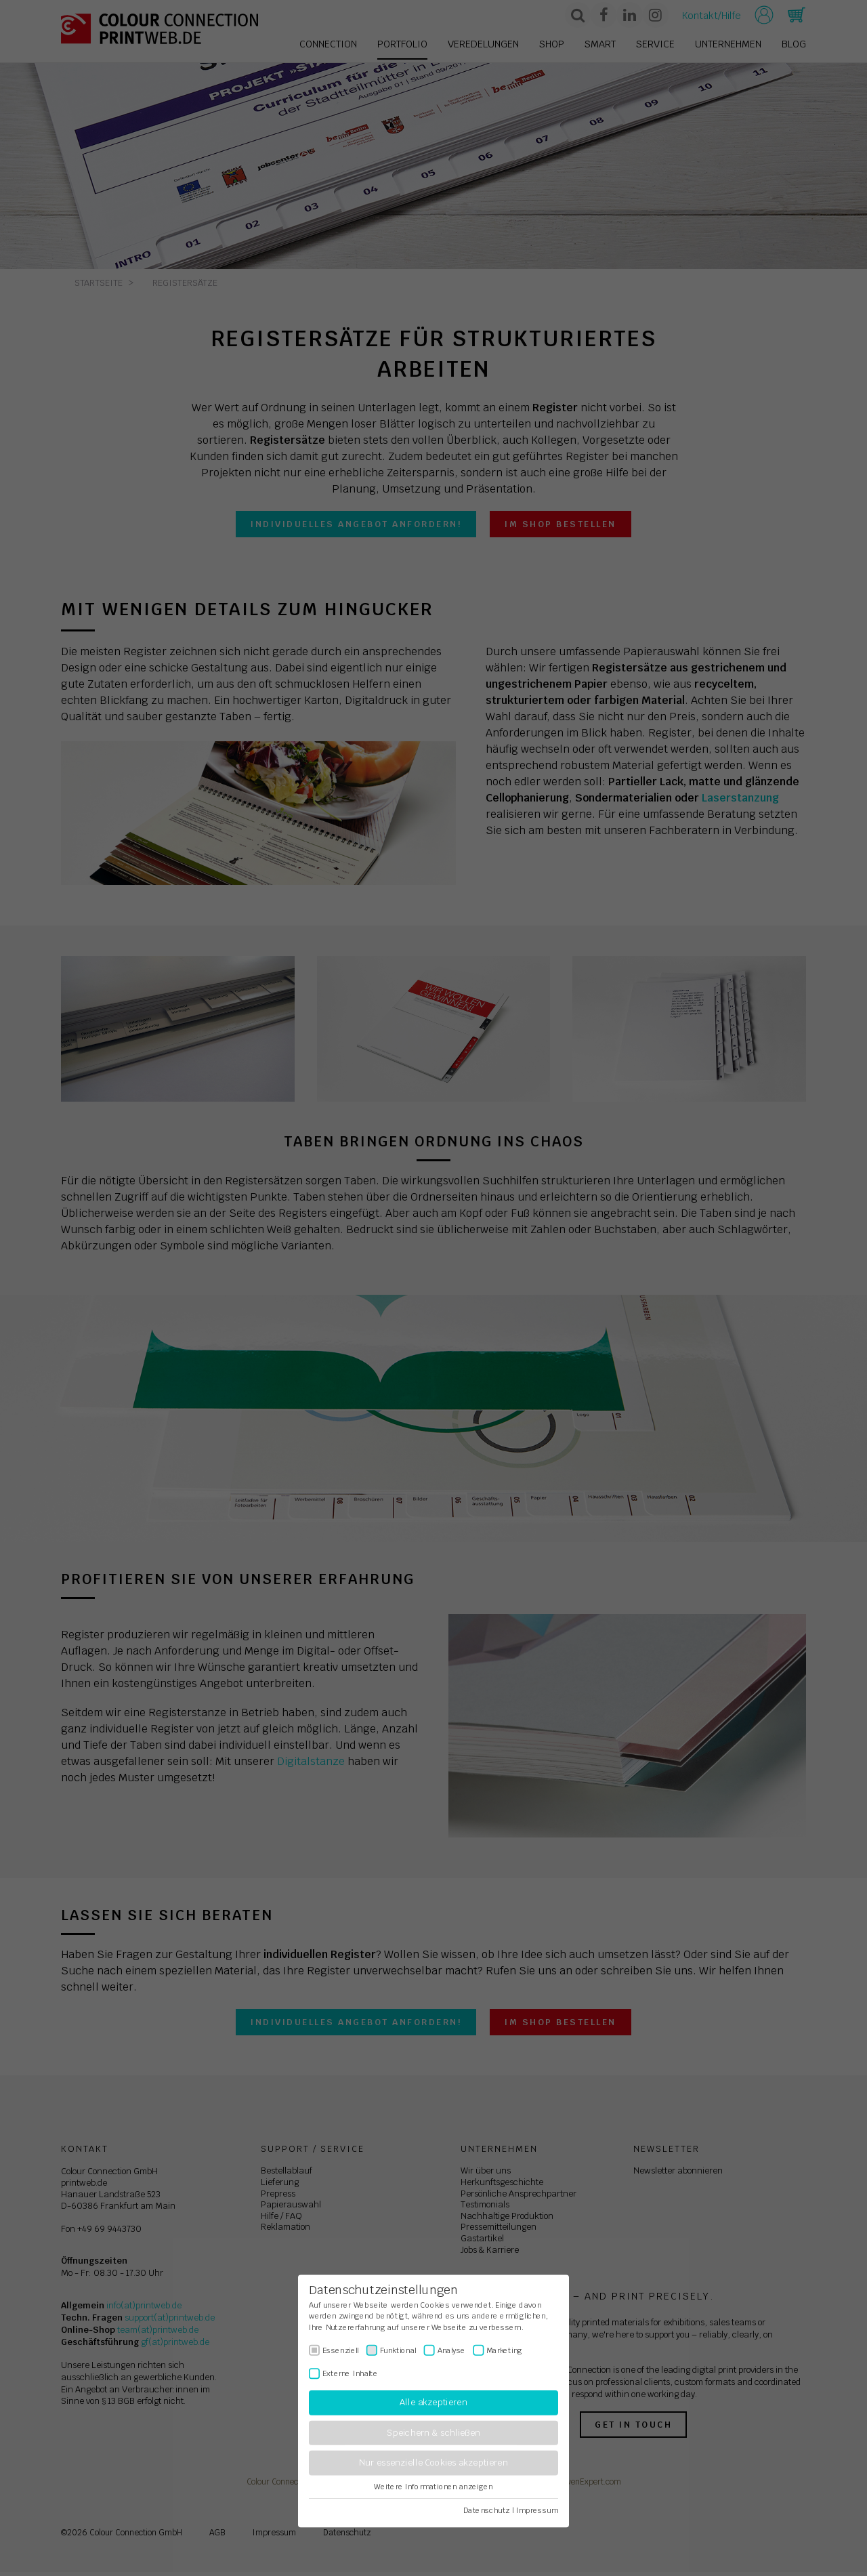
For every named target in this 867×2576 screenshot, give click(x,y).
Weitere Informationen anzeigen (433, 2486)
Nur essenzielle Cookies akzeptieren (433, 2463)
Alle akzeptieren (433, 2403)
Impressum (537, 2510)
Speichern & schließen (433, 2432)
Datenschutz (486, 2510)
